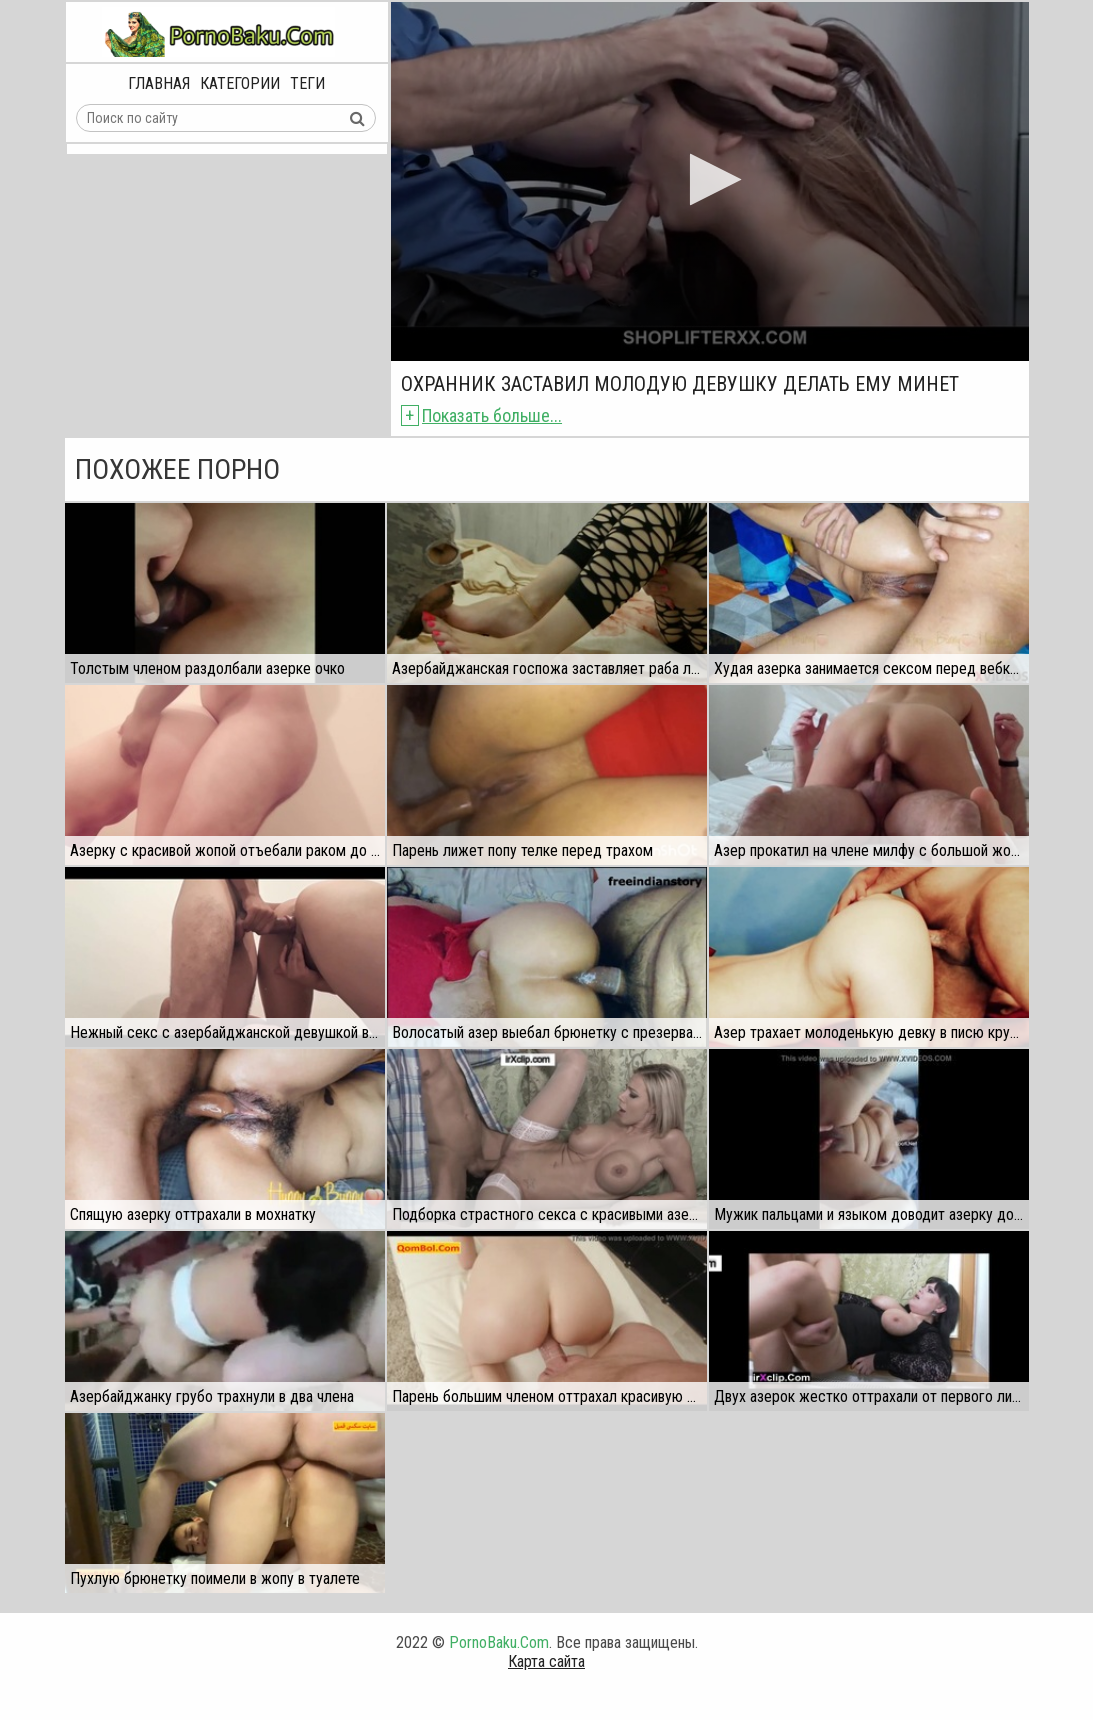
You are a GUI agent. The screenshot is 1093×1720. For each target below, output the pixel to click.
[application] (710, 181)
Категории (240, 83)
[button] (709, 179)
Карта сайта (546, 1661)
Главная (159, 83)
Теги (307, 83)
